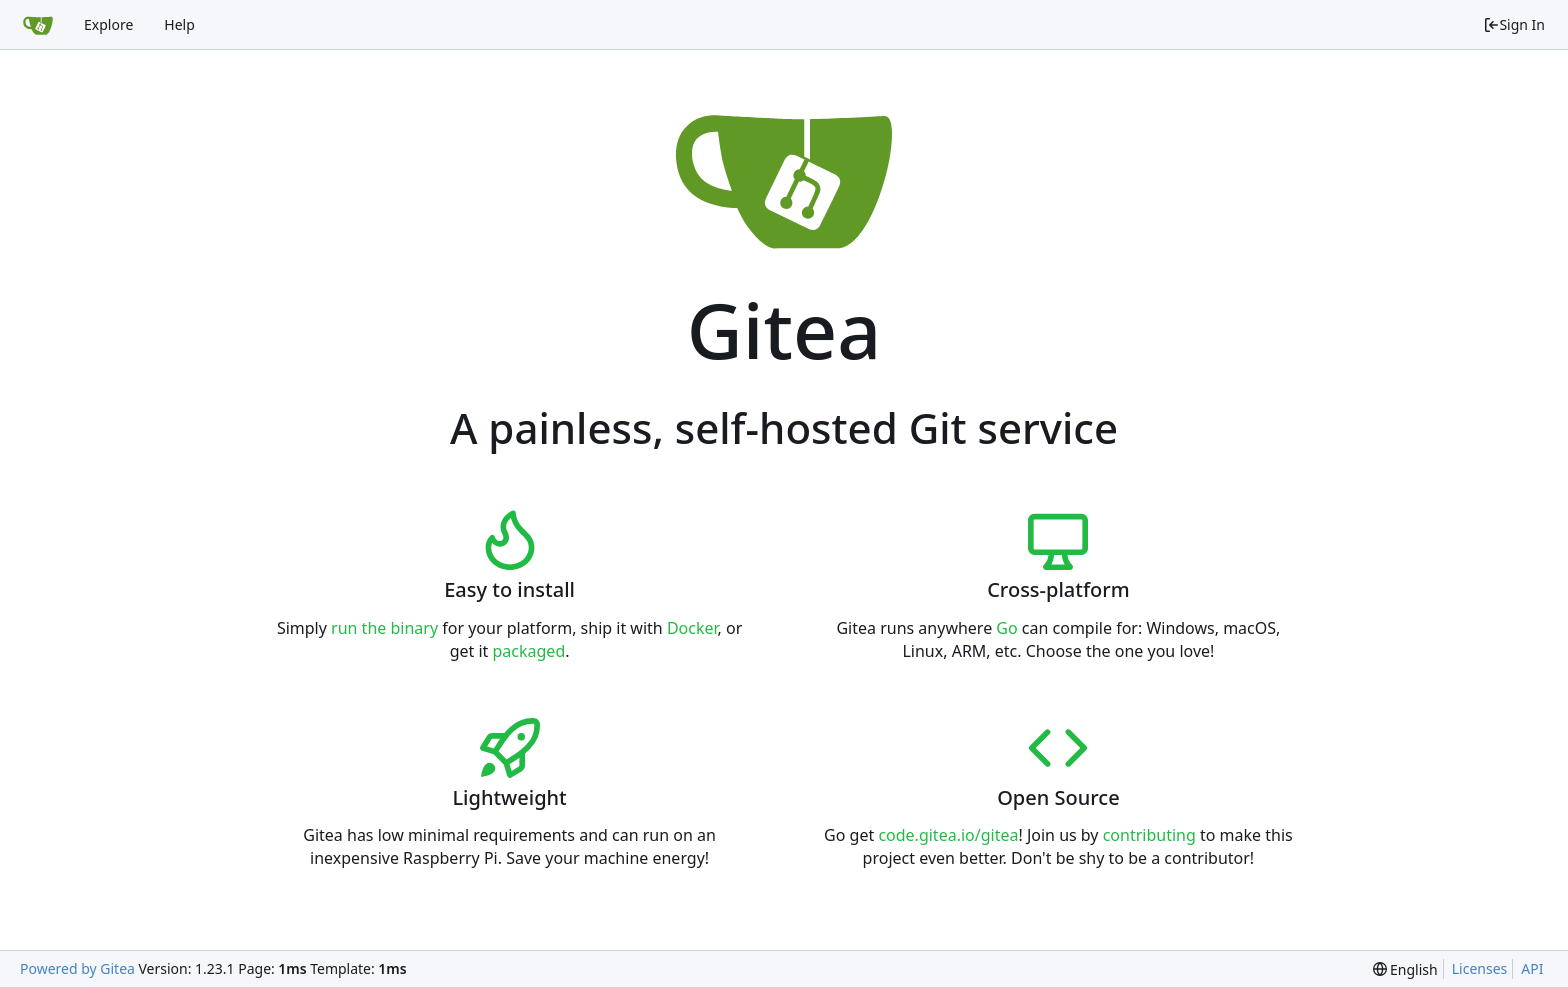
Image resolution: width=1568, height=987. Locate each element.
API (1532, 968)
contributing (1149, 835)
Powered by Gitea (77, 968)
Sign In (1514, 24)
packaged (529, 651)
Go (1006, 628)
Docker (692, 628)
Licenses (1480, 968)
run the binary (384, 628)
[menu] (1405, 969)
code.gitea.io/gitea (948, 835)
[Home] (38, 25)
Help (179, 24)
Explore (108, 24)
